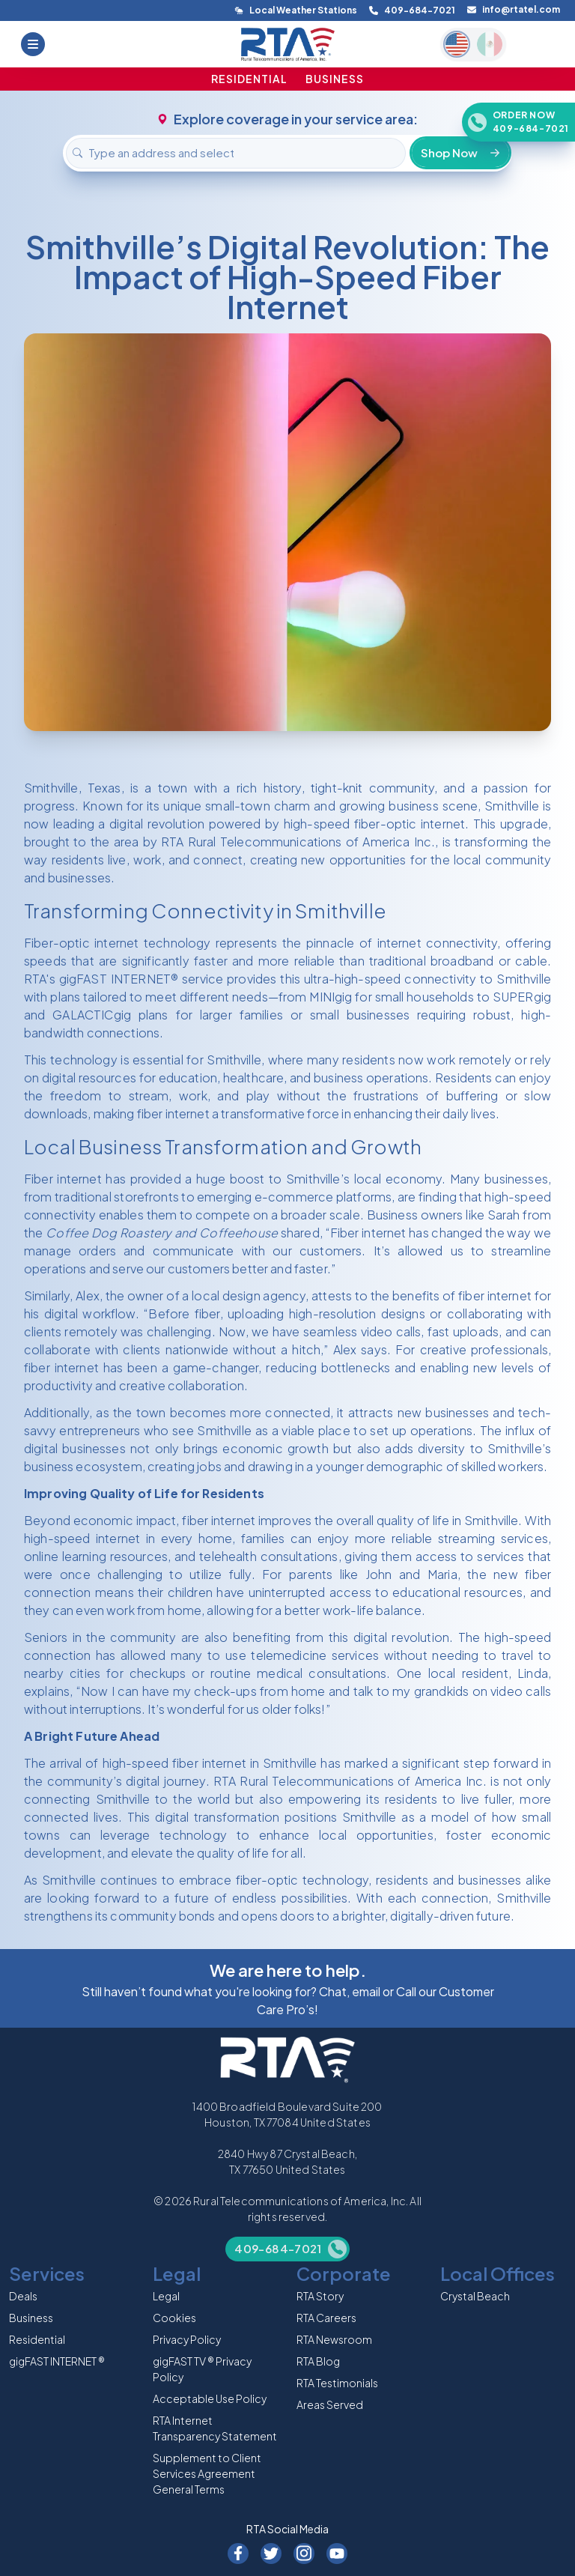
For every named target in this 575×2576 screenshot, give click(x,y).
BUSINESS (334, 78)
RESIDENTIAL (249, 78)
